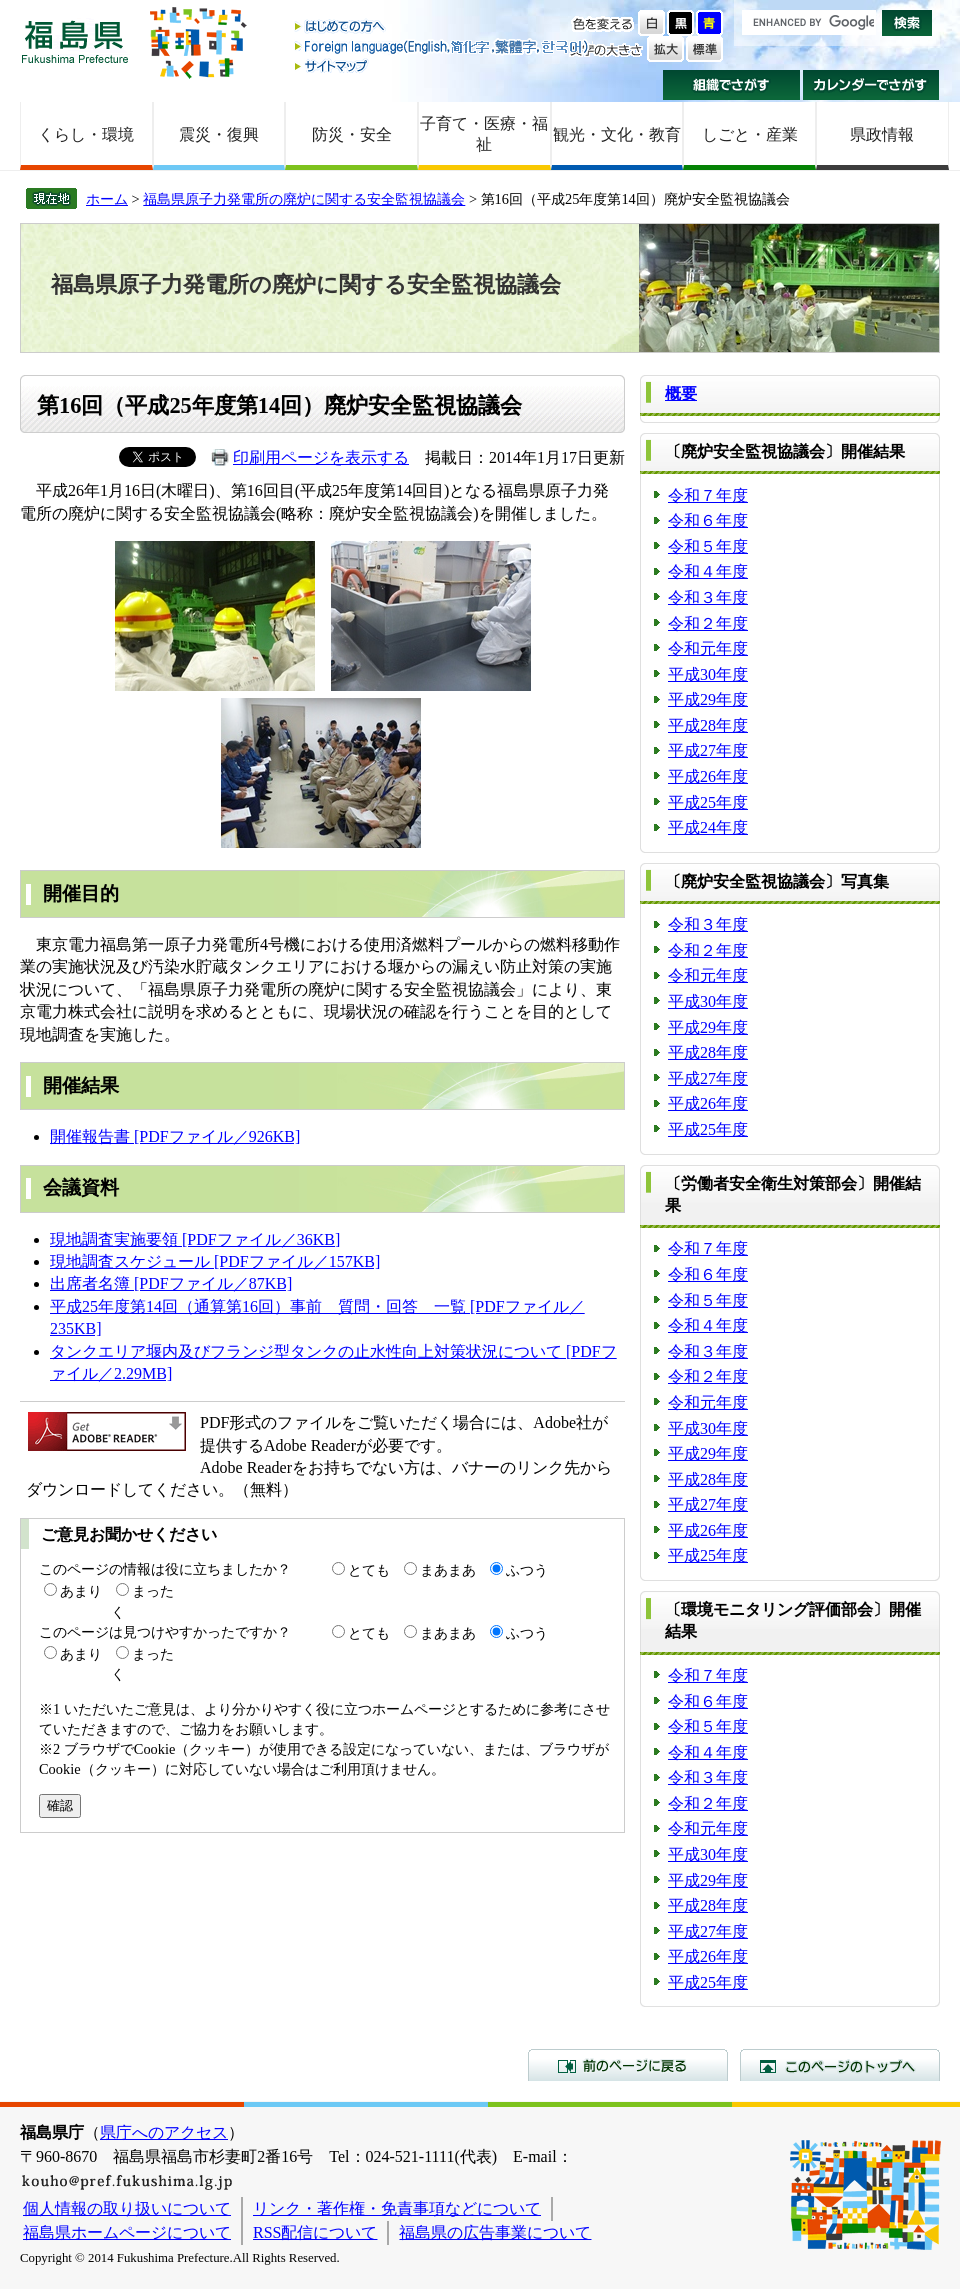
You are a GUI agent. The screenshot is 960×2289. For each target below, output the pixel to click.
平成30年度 (708, 674)
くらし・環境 (86, 134)
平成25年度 (708, 802)
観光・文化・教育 (617, 134)
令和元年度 (708, 648)
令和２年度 (708, 623)
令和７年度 (708, 495)
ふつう (527, 1570)
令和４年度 (708, 571)
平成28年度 (708, 725)
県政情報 (882, 134)
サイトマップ (443, 65)
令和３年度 (708, 597)
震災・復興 (219, 134)
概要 (681, 393)
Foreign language (443, 46)
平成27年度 (708, 750)
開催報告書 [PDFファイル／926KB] (175, 1136)
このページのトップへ (840, 2065)
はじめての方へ (443, 27)
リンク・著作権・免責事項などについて (397, 2208)
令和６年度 (708, 520)
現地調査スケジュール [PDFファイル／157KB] (215, 1261)
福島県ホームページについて (127, 2232)
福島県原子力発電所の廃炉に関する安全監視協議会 (304, 199)
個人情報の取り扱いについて (127, 2208)
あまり (81, 1591)
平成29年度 (708, 699)
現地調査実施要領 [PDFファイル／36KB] (195, 1239)
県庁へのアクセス (164, 2132)
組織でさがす (731, 85)
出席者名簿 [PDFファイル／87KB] (171, 1283)
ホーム (107, 199)
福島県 (75, 41)
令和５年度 (708, 546)
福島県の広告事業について (495, 2232)
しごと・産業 (750, 134)
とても (369, 1570)
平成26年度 (708, 776)
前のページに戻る (628, 2065)
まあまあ (448, 1570)
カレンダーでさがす (871, 85)
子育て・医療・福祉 (484, 134)
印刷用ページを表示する (321, 457)
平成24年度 (708, 827)
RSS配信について (315, 2232)
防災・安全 (352, 134)
